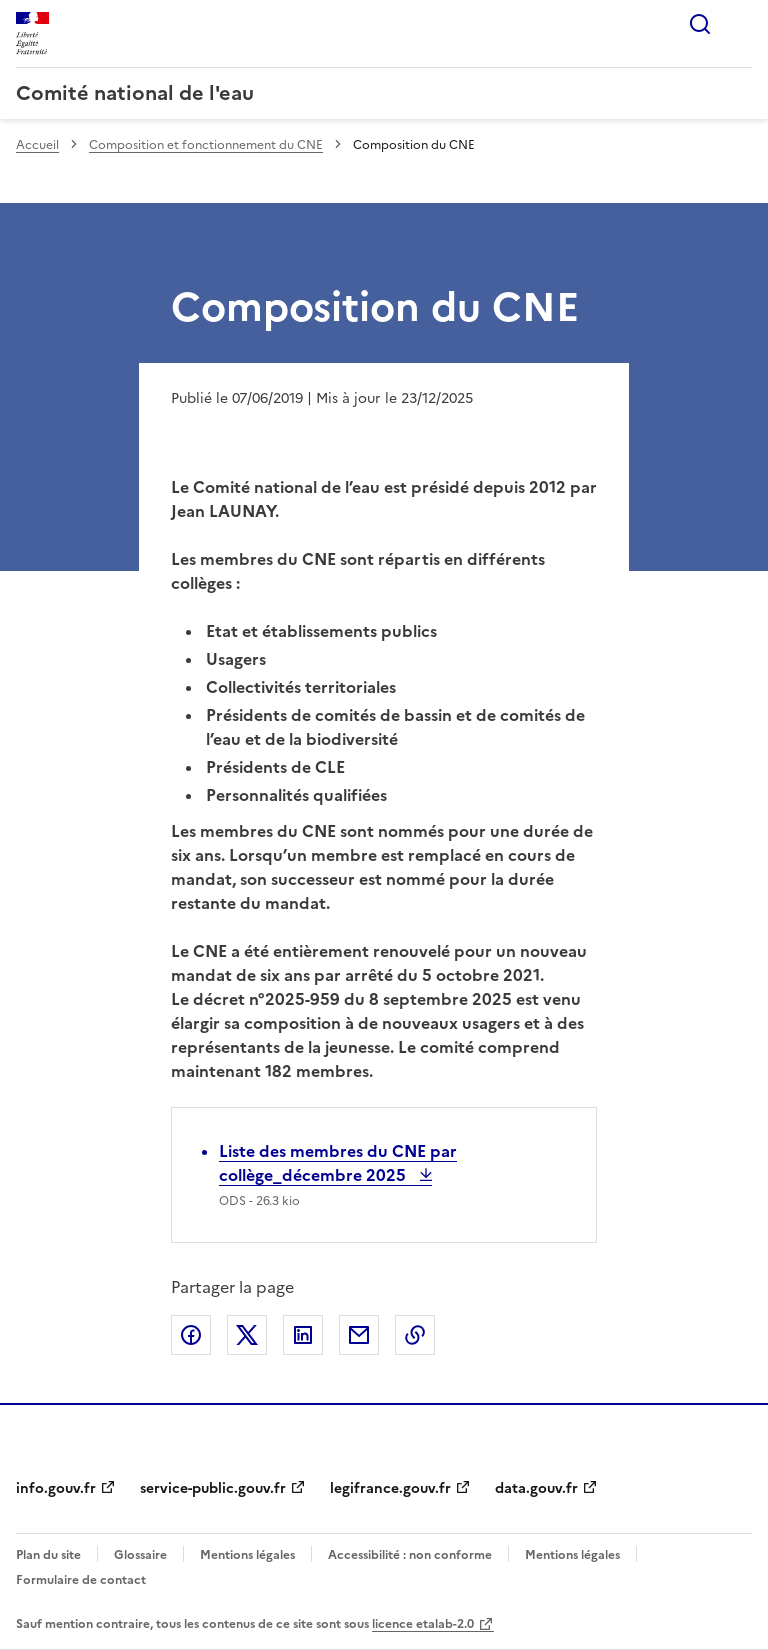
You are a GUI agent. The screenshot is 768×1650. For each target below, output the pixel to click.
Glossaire (140, 1555)
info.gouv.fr (56, 1488)
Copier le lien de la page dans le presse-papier (415, 1335)
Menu (740, 24)
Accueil (37, 145)
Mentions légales (247, 1555)
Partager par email (359, 1335)
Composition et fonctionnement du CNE (206, 145)
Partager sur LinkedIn (303, 1335)
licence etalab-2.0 (423, 1624)
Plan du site (48, 1555)
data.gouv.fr (536, 1488)
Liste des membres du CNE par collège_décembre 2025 (338, 1163)
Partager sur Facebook (191, 1335)
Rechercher (700, 24)
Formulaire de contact (81, 1580)
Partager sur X (247, 1335)
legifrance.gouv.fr (390, 1488)
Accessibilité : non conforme (410, 1555)
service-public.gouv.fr (213, 1488)
